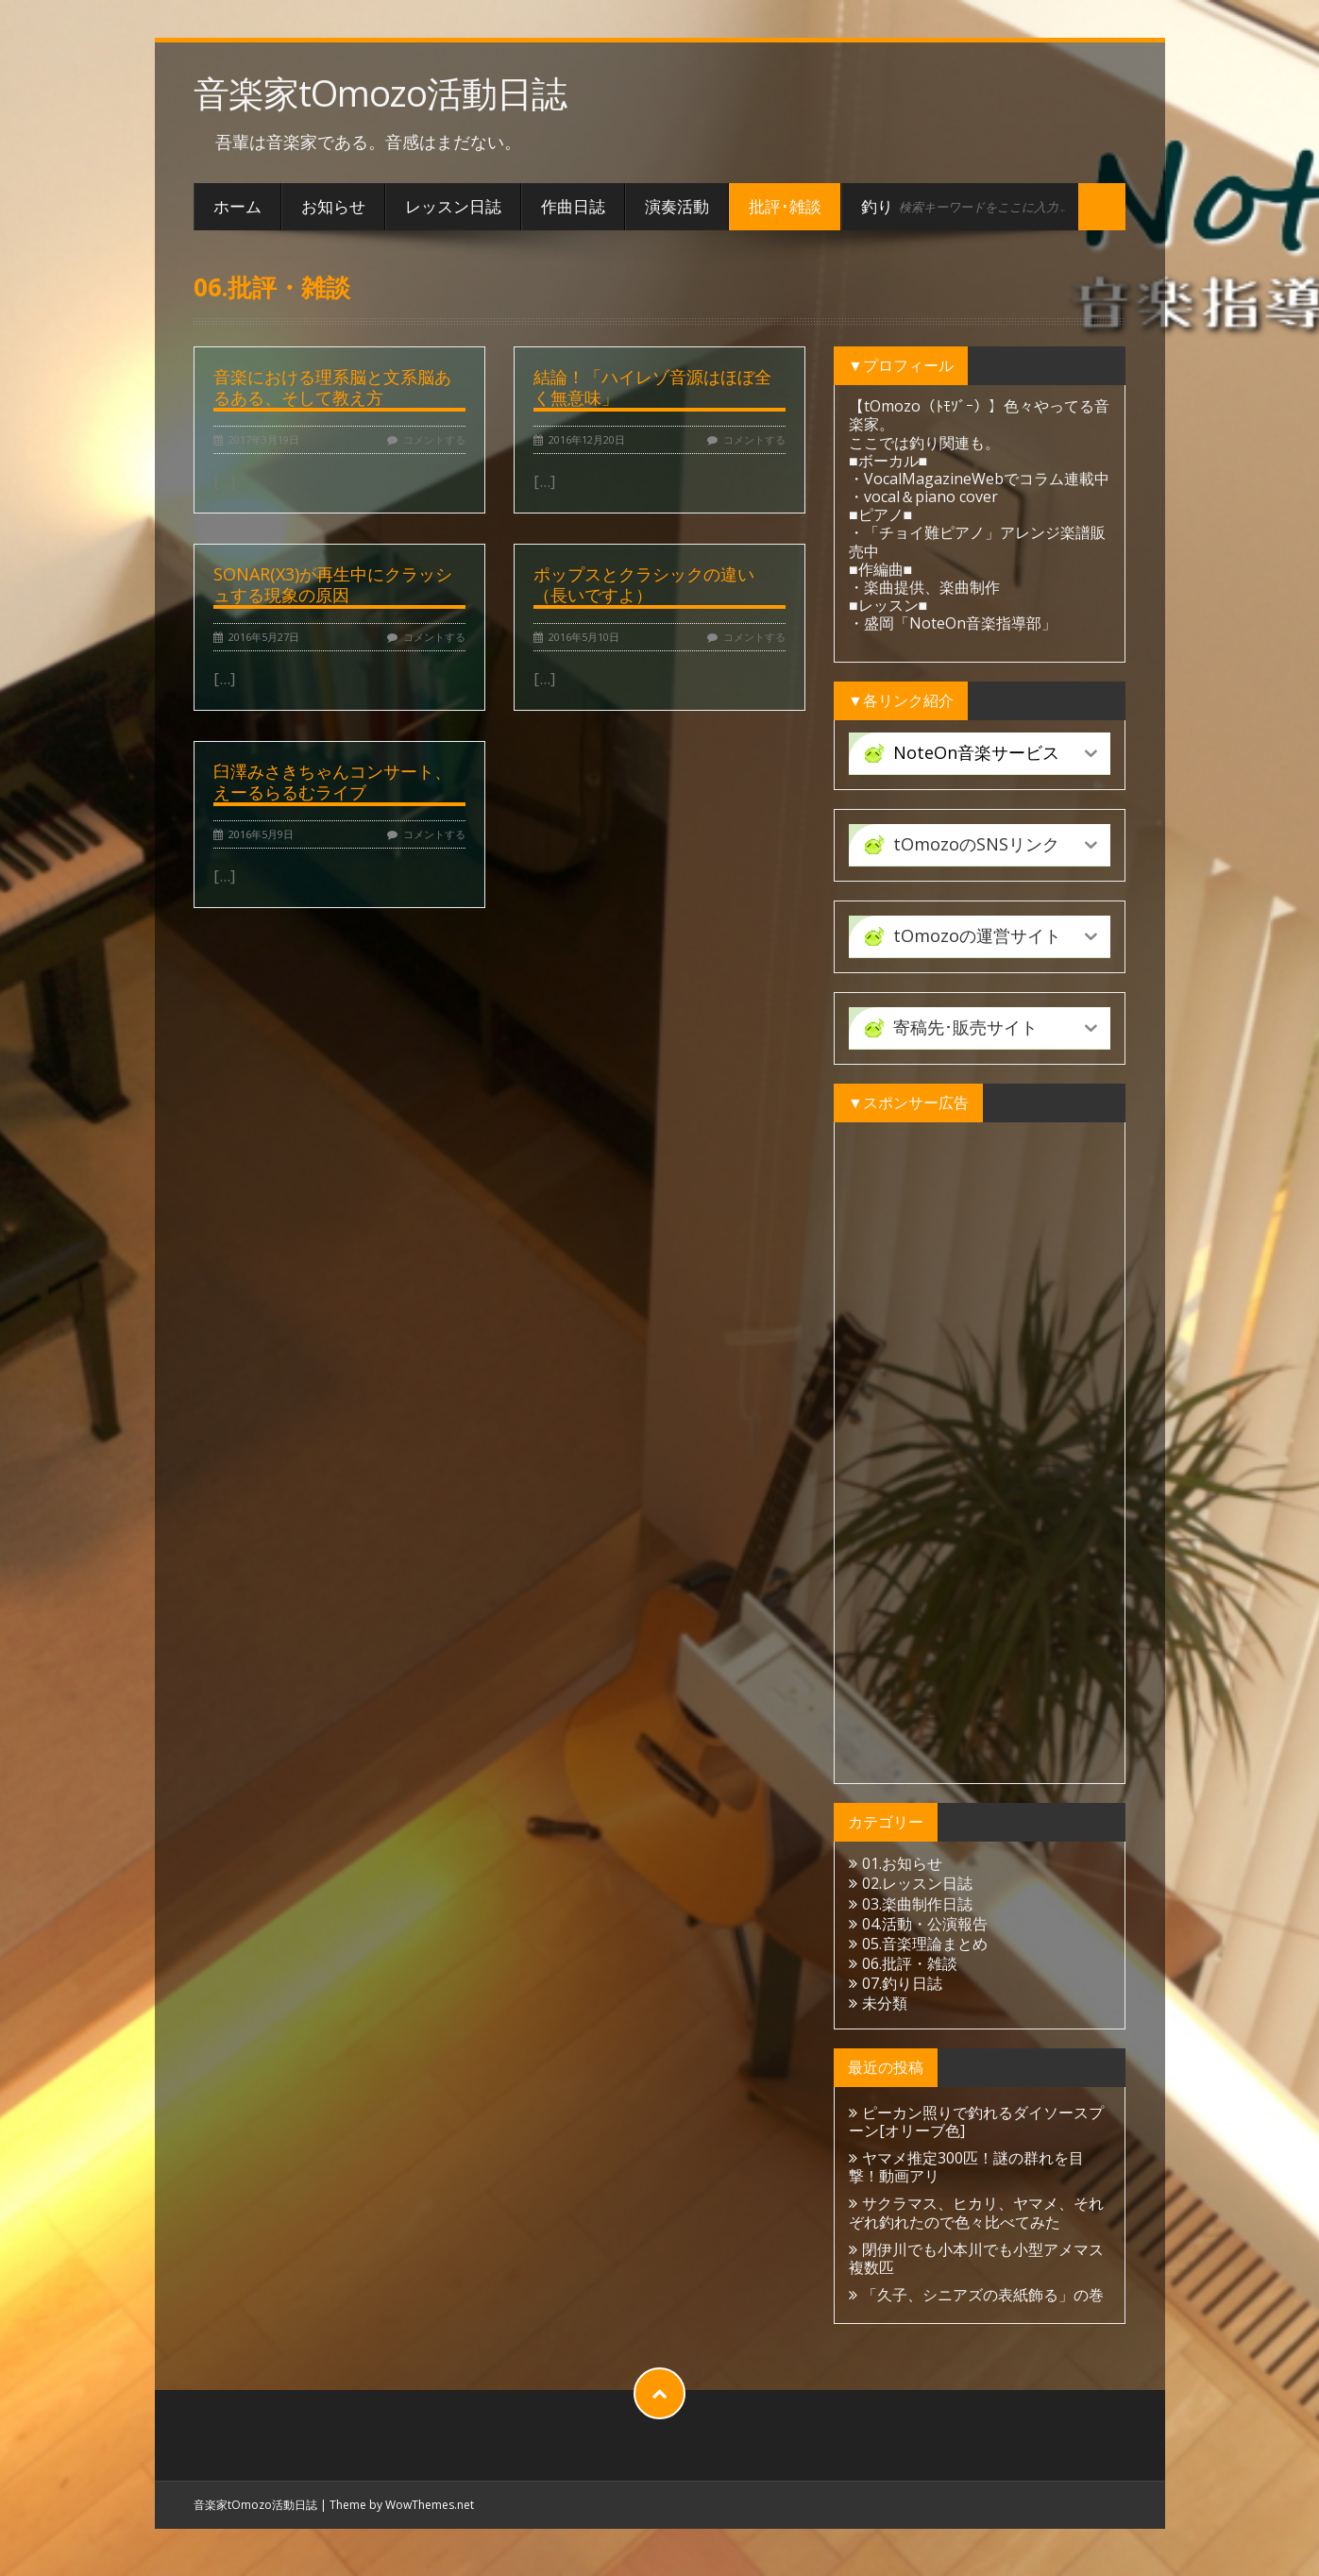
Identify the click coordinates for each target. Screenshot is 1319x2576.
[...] (224, 481)
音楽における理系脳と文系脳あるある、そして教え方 (332, 387)
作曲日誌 (573, 206)
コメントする (434, 439)
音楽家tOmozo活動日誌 (380, 93)
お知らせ (333, 206)
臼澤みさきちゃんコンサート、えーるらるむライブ (332, 781)
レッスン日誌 (453, 206)
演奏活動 (677, 206)
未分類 (884, 2003)
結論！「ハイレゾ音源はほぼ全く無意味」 (652, 387)
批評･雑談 (785, 206)
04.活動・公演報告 (925, 1923)
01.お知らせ (902, 1863)
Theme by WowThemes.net (402, 2505)
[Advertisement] (979, 1453)
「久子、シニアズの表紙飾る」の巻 (983, 2294)
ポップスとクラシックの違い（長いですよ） (643, 584)
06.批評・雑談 (909, 1963)
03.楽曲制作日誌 (917, 1904)
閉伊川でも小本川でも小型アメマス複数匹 (976, 2258)
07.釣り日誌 (902, 1983)
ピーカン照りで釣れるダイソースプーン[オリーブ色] (976, 2121)
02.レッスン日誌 (917, 1883)
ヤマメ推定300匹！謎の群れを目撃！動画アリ (966, 2166)
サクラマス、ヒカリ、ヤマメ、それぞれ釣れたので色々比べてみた (976, 2212)
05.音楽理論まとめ (925, 1943)
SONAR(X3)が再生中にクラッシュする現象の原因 (332, 584)
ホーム (237, 206)
